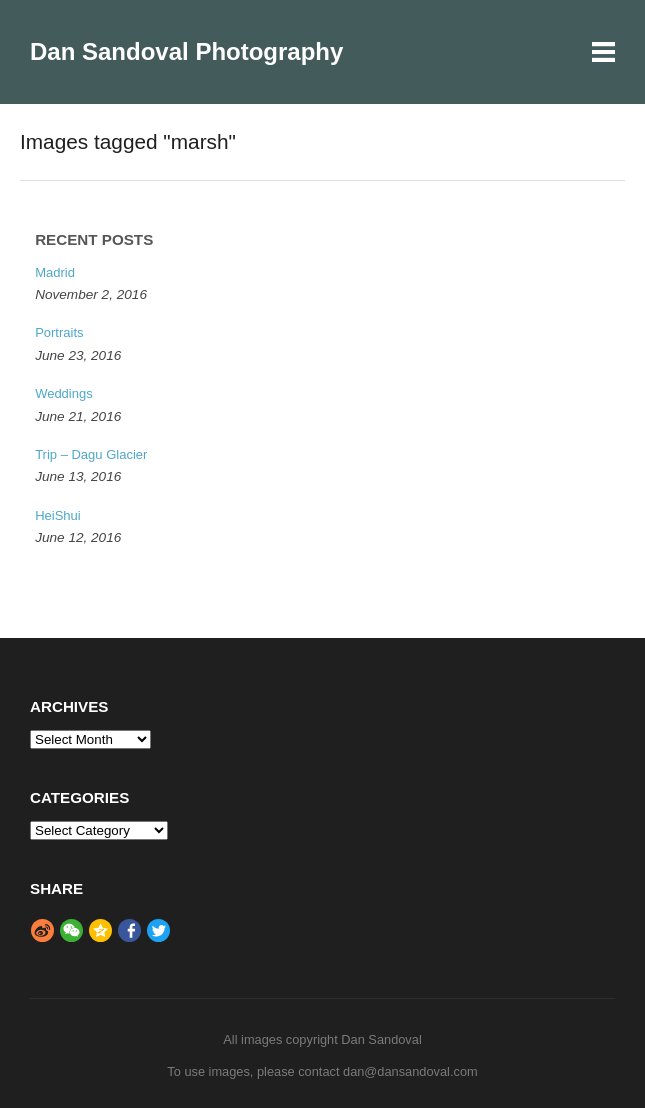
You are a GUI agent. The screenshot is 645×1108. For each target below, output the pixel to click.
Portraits (59, 332)
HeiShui (58, 515)
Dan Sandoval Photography (186, 51)
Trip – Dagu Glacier (91, 454)
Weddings (64, 393)
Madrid (55, 272)
